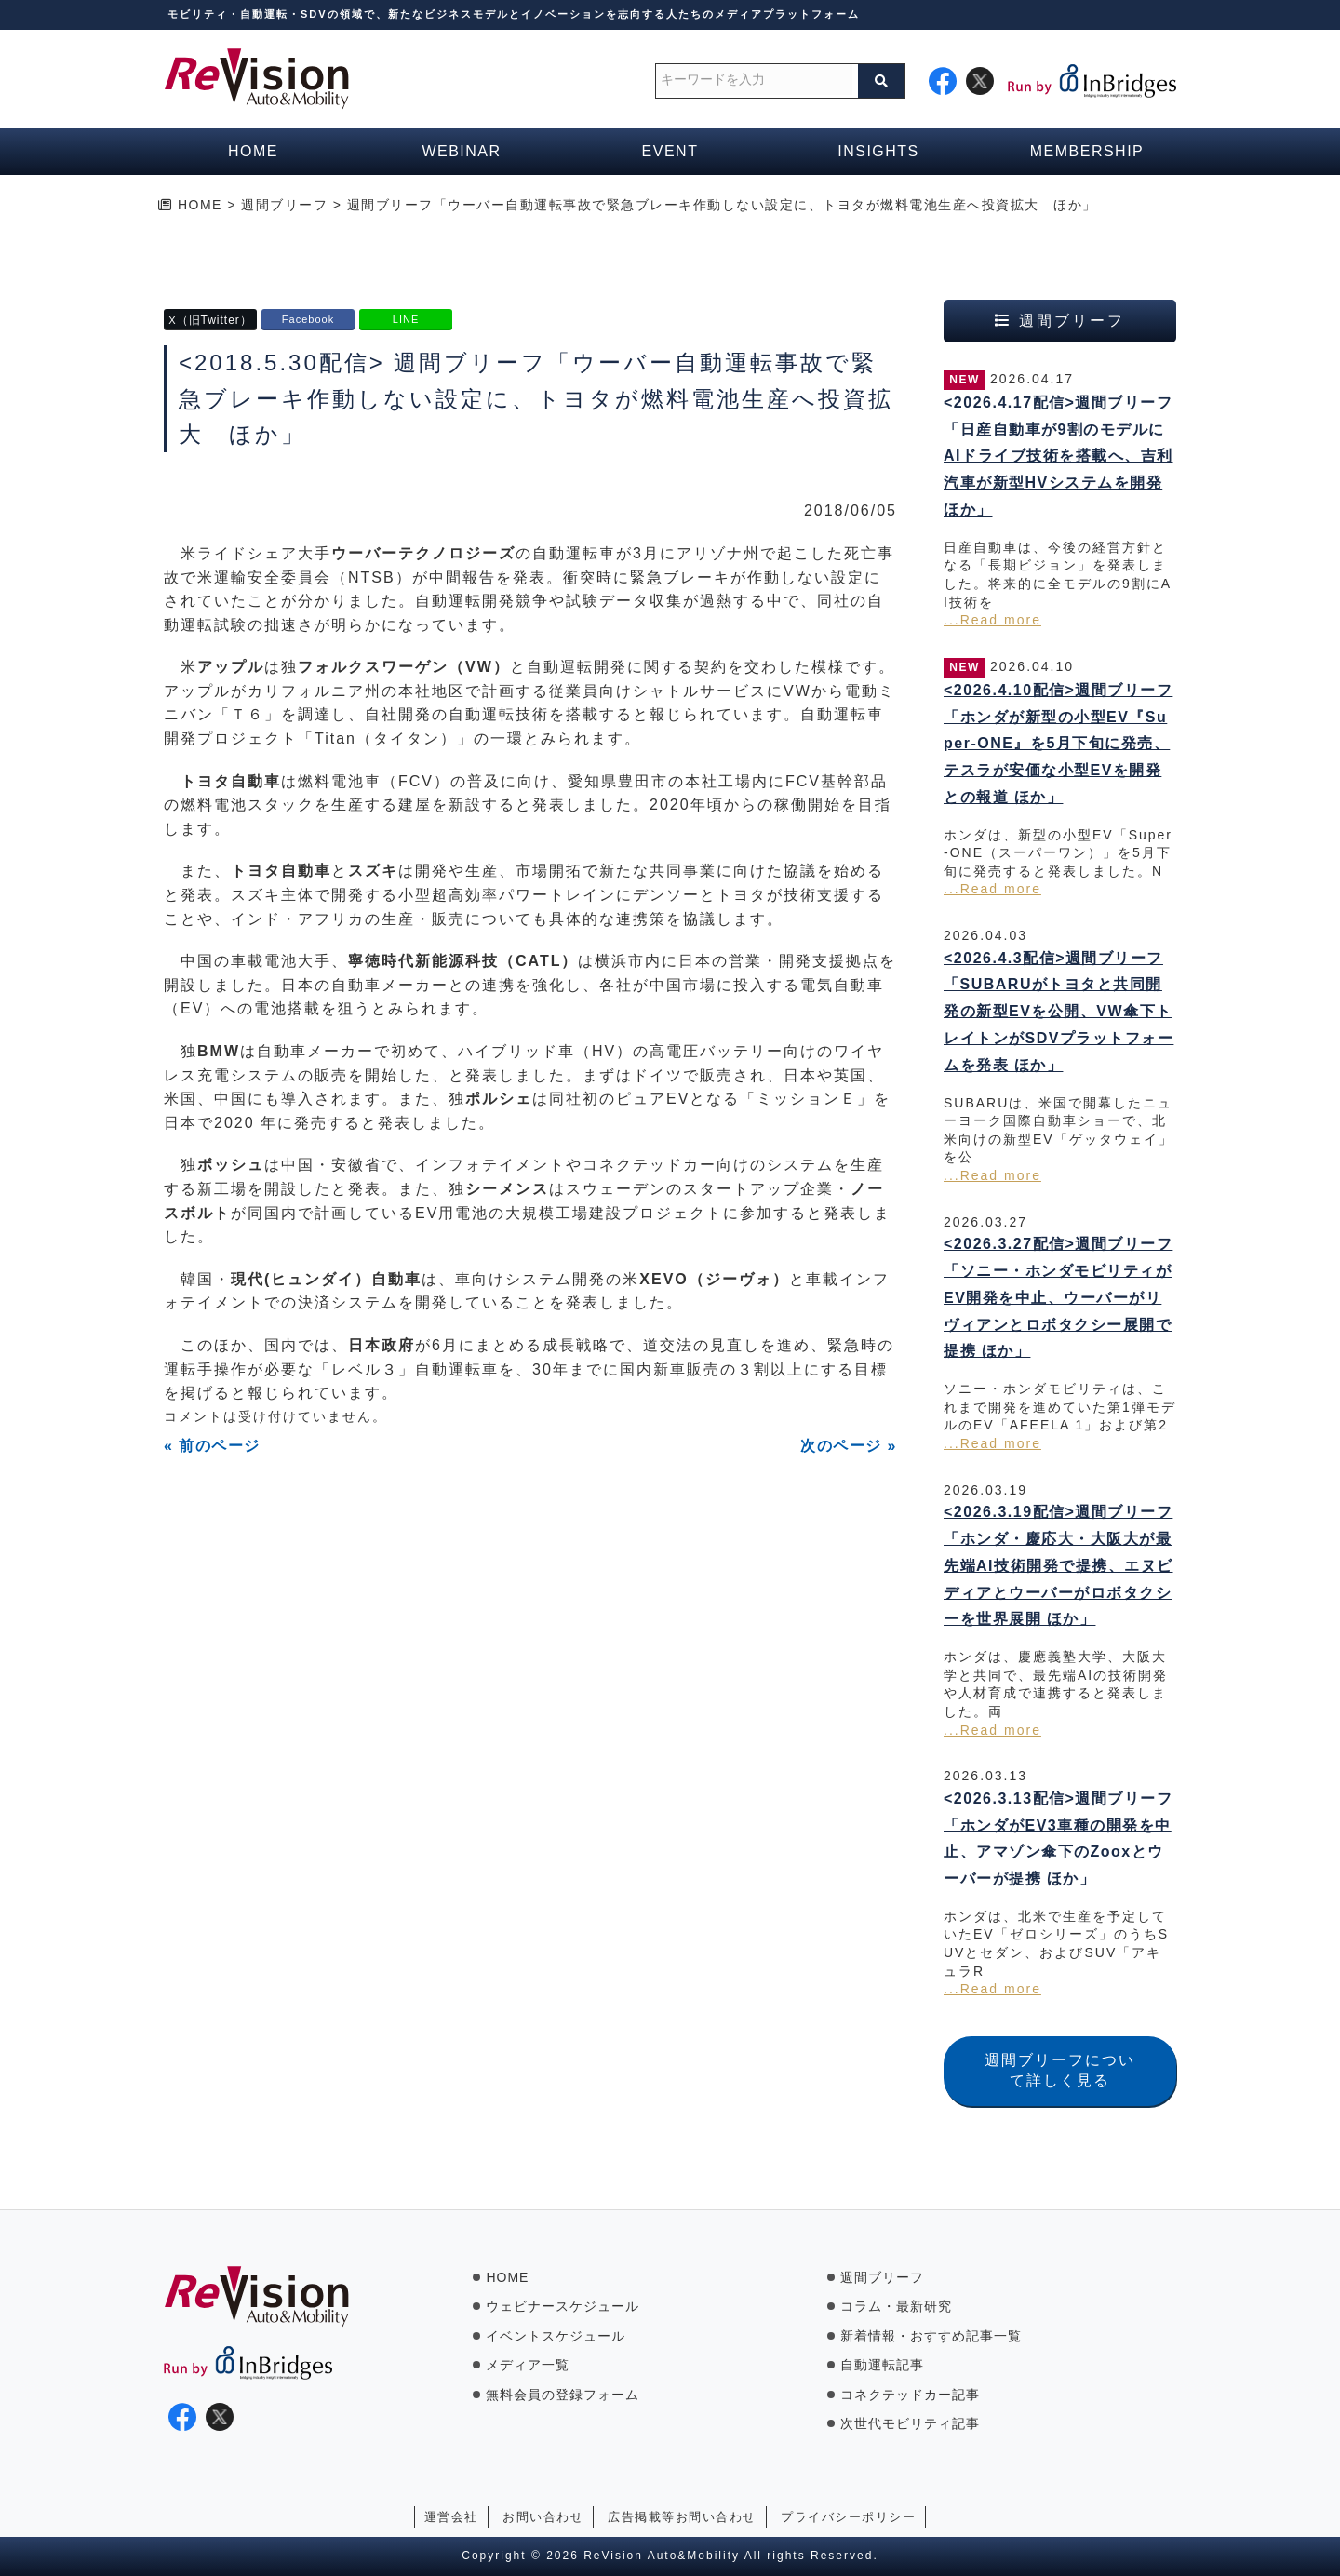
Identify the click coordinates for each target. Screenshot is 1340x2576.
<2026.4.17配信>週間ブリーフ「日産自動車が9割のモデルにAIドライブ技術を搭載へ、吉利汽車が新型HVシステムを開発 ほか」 (1058, 456)
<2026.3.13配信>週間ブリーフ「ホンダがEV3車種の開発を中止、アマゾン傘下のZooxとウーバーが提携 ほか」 (1058, 1838)
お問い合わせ (542, 2517)
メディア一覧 (528, 2364)
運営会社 (451, 2517)
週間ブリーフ (882, 2277)
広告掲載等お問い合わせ (682, 2517)
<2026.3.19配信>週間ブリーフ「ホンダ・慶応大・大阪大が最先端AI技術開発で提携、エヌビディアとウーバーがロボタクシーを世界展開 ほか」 (1058, 1565)
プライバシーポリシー (848, 2517)
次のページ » (848, 1446)
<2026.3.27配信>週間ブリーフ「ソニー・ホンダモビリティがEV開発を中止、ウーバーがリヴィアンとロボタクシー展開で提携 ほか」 (1058, 1297)
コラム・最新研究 (896, 2306)
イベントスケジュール (555, 2335)
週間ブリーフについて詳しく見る (1060, 2070)
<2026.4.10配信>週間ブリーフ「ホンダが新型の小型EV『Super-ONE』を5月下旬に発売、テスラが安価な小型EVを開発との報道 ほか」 (1058, 743)
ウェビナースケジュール (562, 2306)
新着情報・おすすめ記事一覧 (931, 2335)
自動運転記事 (882, 2364)
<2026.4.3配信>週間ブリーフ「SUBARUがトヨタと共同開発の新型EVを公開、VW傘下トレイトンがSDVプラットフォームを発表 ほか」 (1058, 1011)
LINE (406, 319)
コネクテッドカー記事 (910, 2394)
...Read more (992, 619)
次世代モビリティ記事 (910, 2423)
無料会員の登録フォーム (562, 2394)
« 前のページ (212, 1446)
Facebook (308, 319)
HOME (507, 2277)
